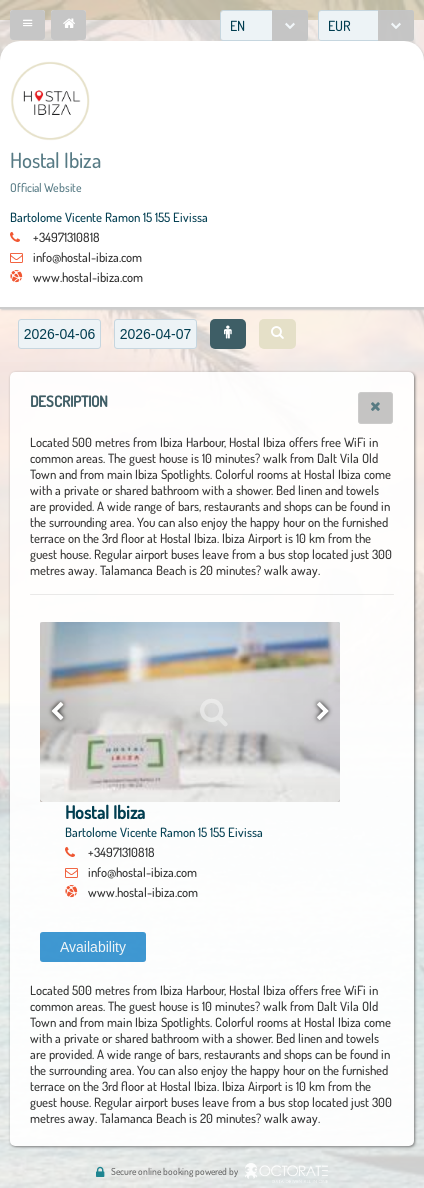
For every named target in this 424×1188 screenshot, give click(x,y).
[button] (27, 25)
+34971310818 (66, 237)
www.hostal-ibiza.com (88, 277)
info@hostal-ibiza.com (87, 257)
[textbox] (59, 334)
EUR (339, 25)
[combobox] (264, 25)
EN (237, 25)
